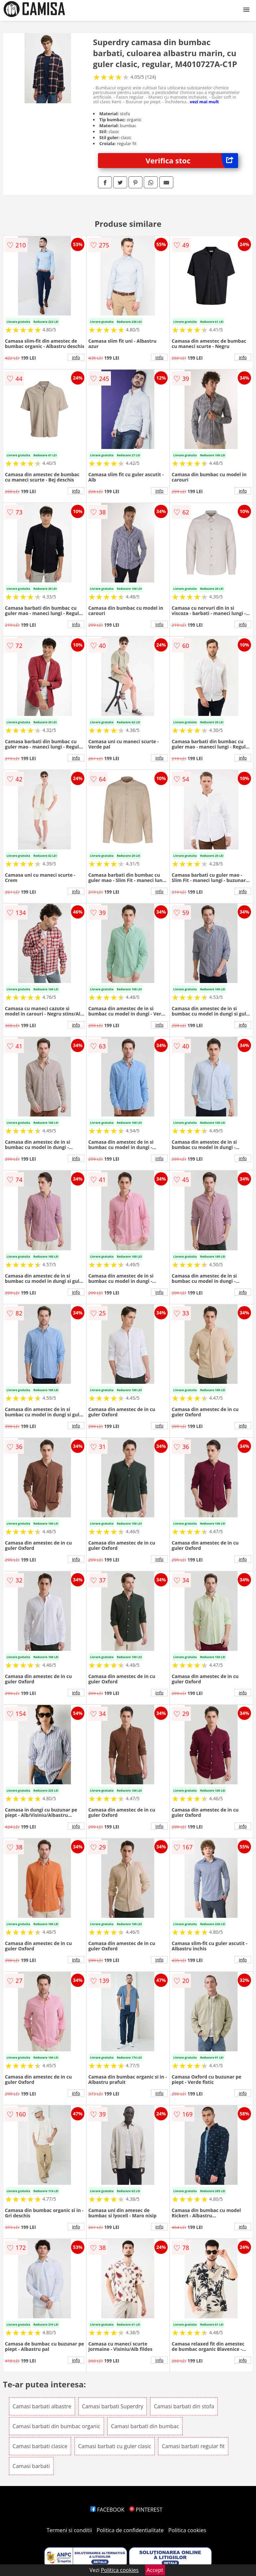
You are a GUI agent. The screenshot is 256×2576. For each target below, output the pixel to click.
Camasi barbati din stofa (184, 2406)
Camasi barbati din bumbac (145, 2426)
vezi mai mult (204, 102)
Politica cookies (187, 2530)
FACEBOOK (107, 2509)
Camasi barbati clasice (40, 2446)
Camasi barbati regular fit (193, 2446)
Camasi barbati (31, 2466)
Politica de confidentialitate (130, 2530)
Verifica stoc (192, 160)
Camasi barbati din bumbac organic (56, 2426)
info (76, 357)
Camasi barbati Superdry (112, 2406)
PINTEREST (145, 2509)
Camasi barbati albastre (42, 2406)
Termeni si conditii (69, 2530)
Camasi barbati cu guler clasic (114, 2446)
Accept (155, 2570)
